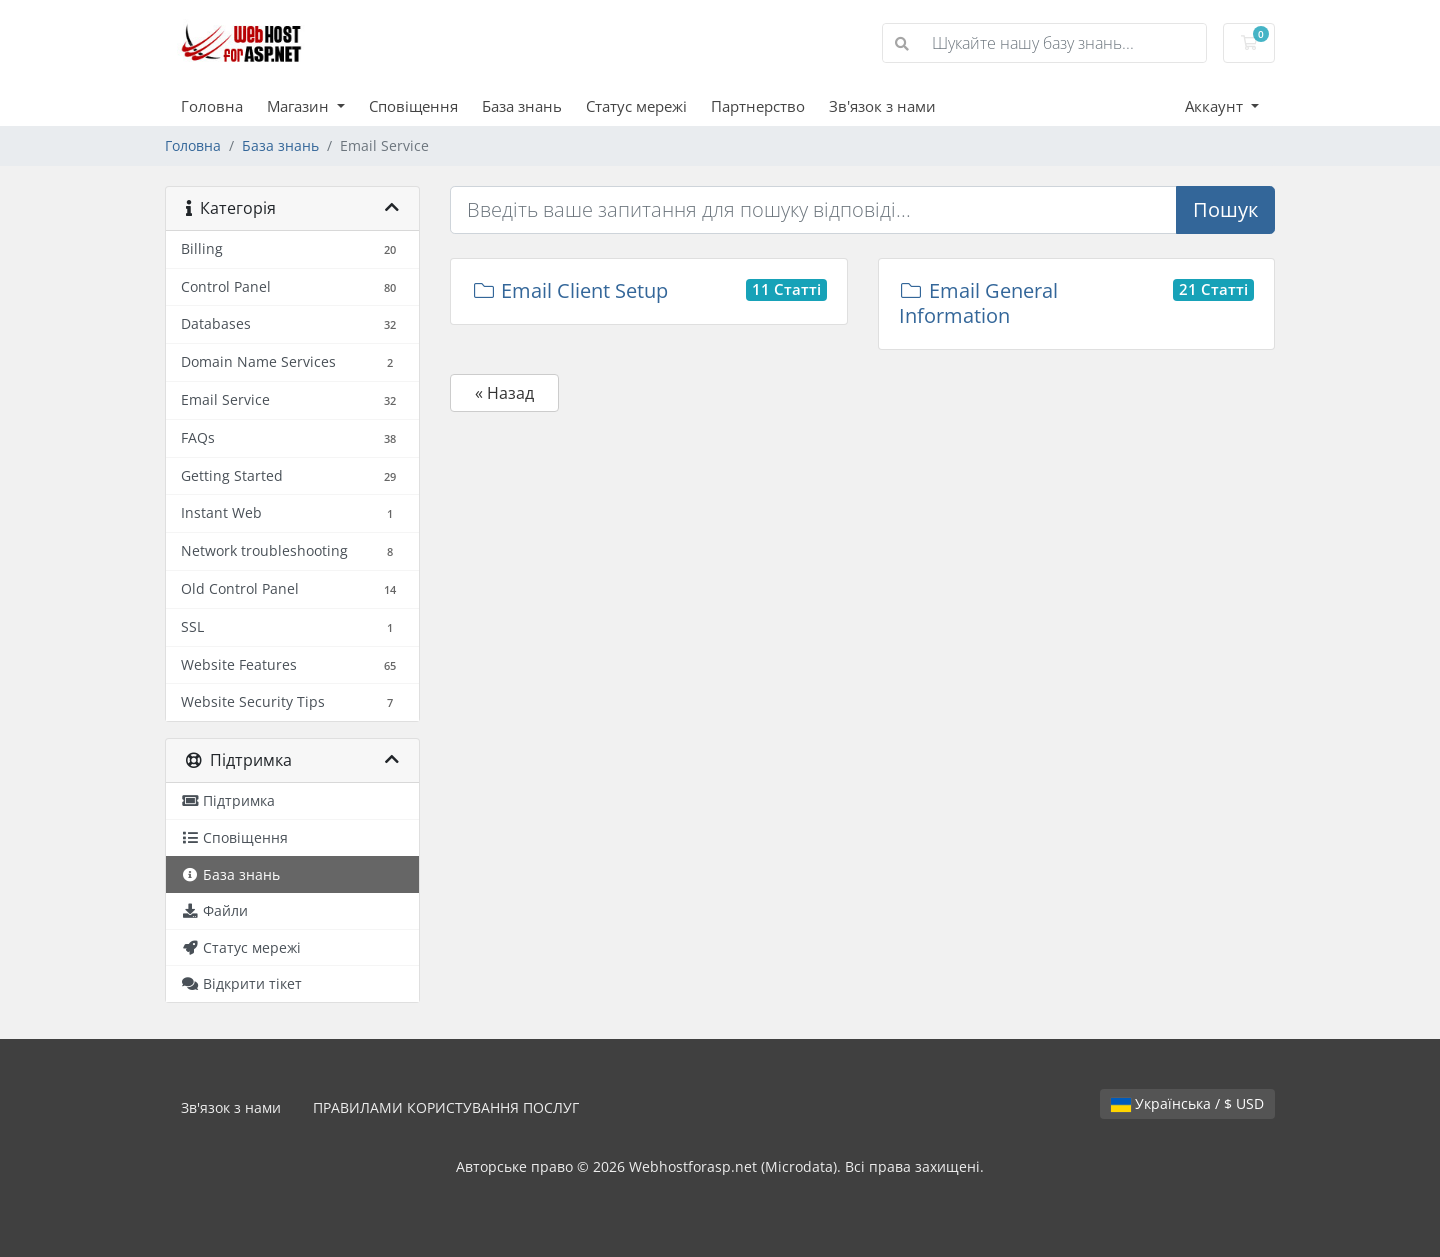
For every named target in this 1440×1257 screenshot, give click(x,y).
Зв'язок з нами (882, 106)
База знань (522, 106)
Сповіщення (413, 106)
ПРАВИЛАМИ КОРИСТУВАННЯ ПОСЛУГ (446, 1107)
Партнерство (758, 106)
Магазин (300, 106)
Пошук (1225, 209)
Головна (212, 106)
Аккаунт (1216, 106)
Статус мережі (636, 106)
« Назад (504, 393)
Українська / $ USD (1187, 1103)
